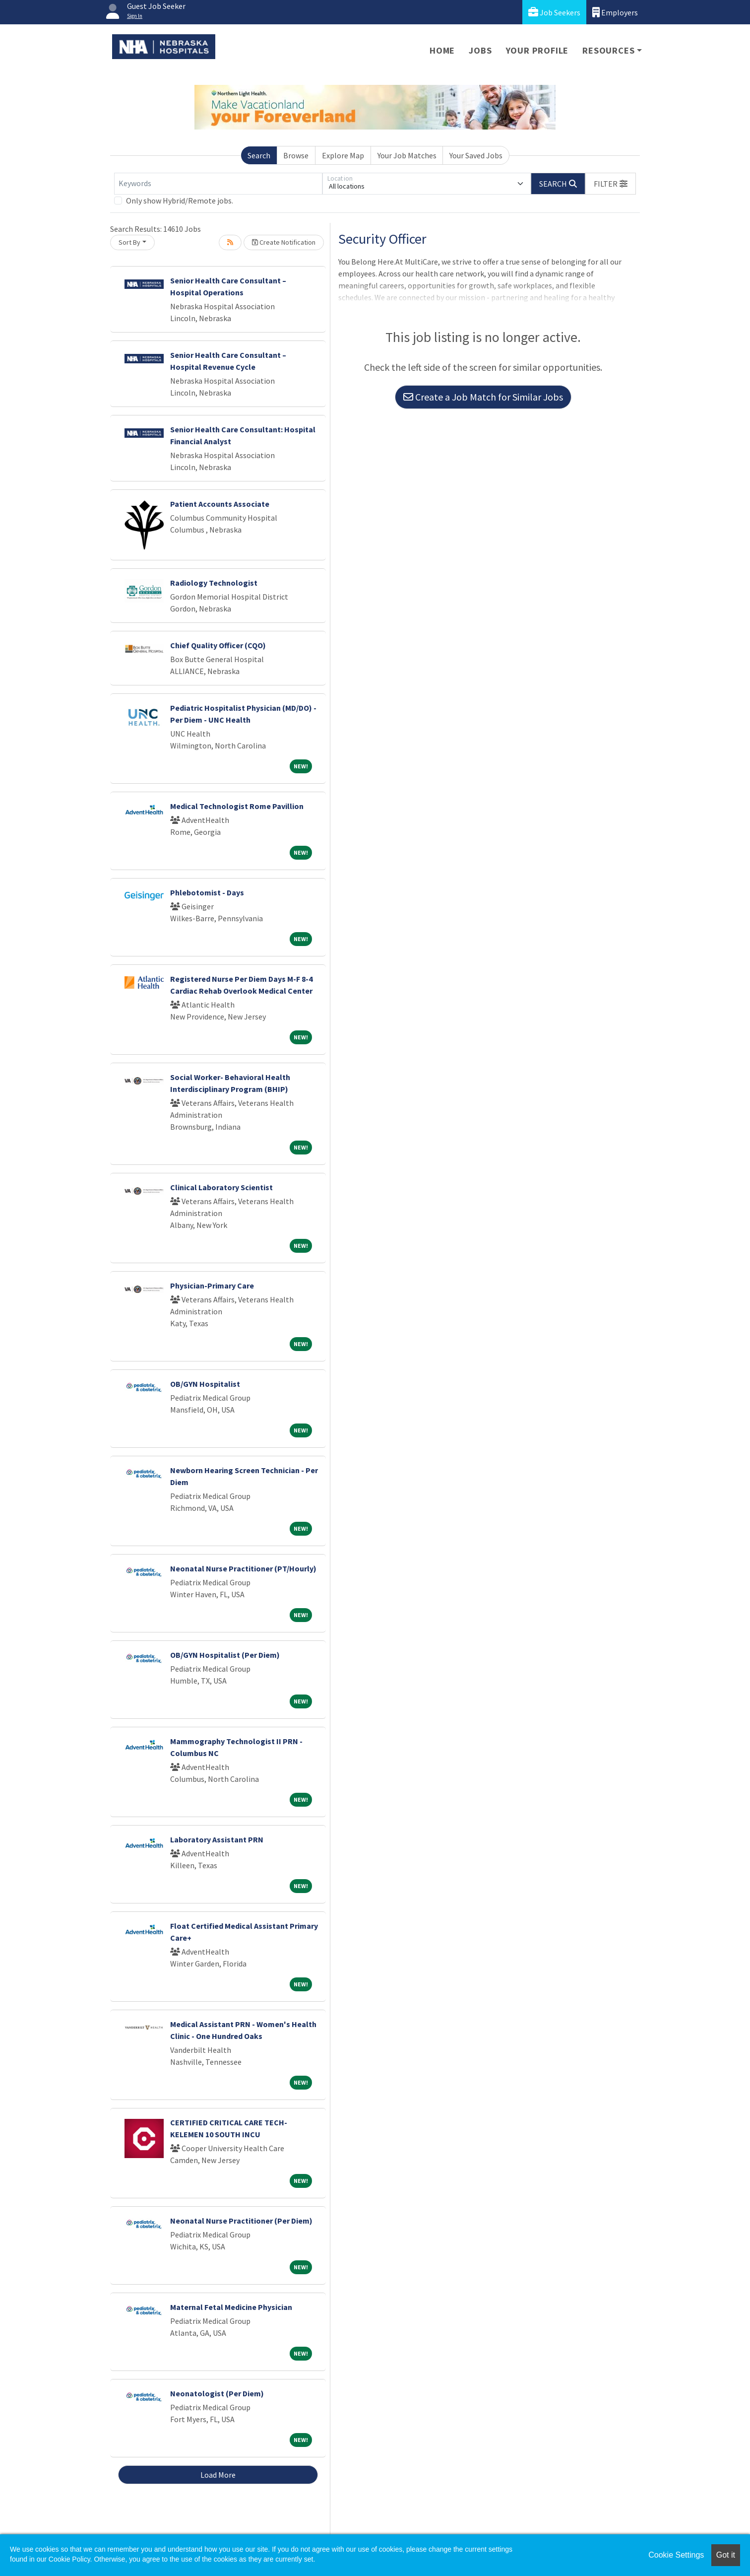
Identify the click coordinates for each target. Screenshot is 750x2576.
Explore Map (343, 155)
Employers (615, 12)
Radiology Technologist (213, 583)
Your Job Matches (407, 155)
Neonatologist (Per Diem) (217, 2393)
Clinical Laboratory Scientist (221, 1187)
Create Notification (283, 242)
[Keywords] (218, 184)
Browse (296, 155)
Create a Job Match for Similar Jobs (483, 397)
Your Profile (537, 50)
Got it (725, 2555)
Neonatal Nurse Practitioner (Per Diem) (241, 2221)
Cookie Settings (676, 2555)
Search (259, 155)
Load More (218, 2475)
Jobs (480, 50)
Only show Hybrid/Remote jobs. (179, 200)
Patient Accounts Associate (219, 504)
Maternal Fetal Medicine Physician (231, 2307)
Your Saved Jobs (475, 155)
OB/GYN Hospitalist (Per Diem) (225, 1655)
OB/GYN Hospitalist (205, 1384)
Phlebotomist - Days (207, 892)
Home (442, 50)
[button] (610, 184)
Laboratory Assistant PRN (216, 1839)
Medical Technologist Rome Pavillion (237, 806)
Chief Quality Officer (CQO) (218, 645)
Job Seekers (554, 12)
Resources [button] (608, 50)
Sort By (129, 242)
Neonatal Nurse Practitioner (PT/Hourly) (243, 1568)
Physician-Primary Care (212, 1285)
